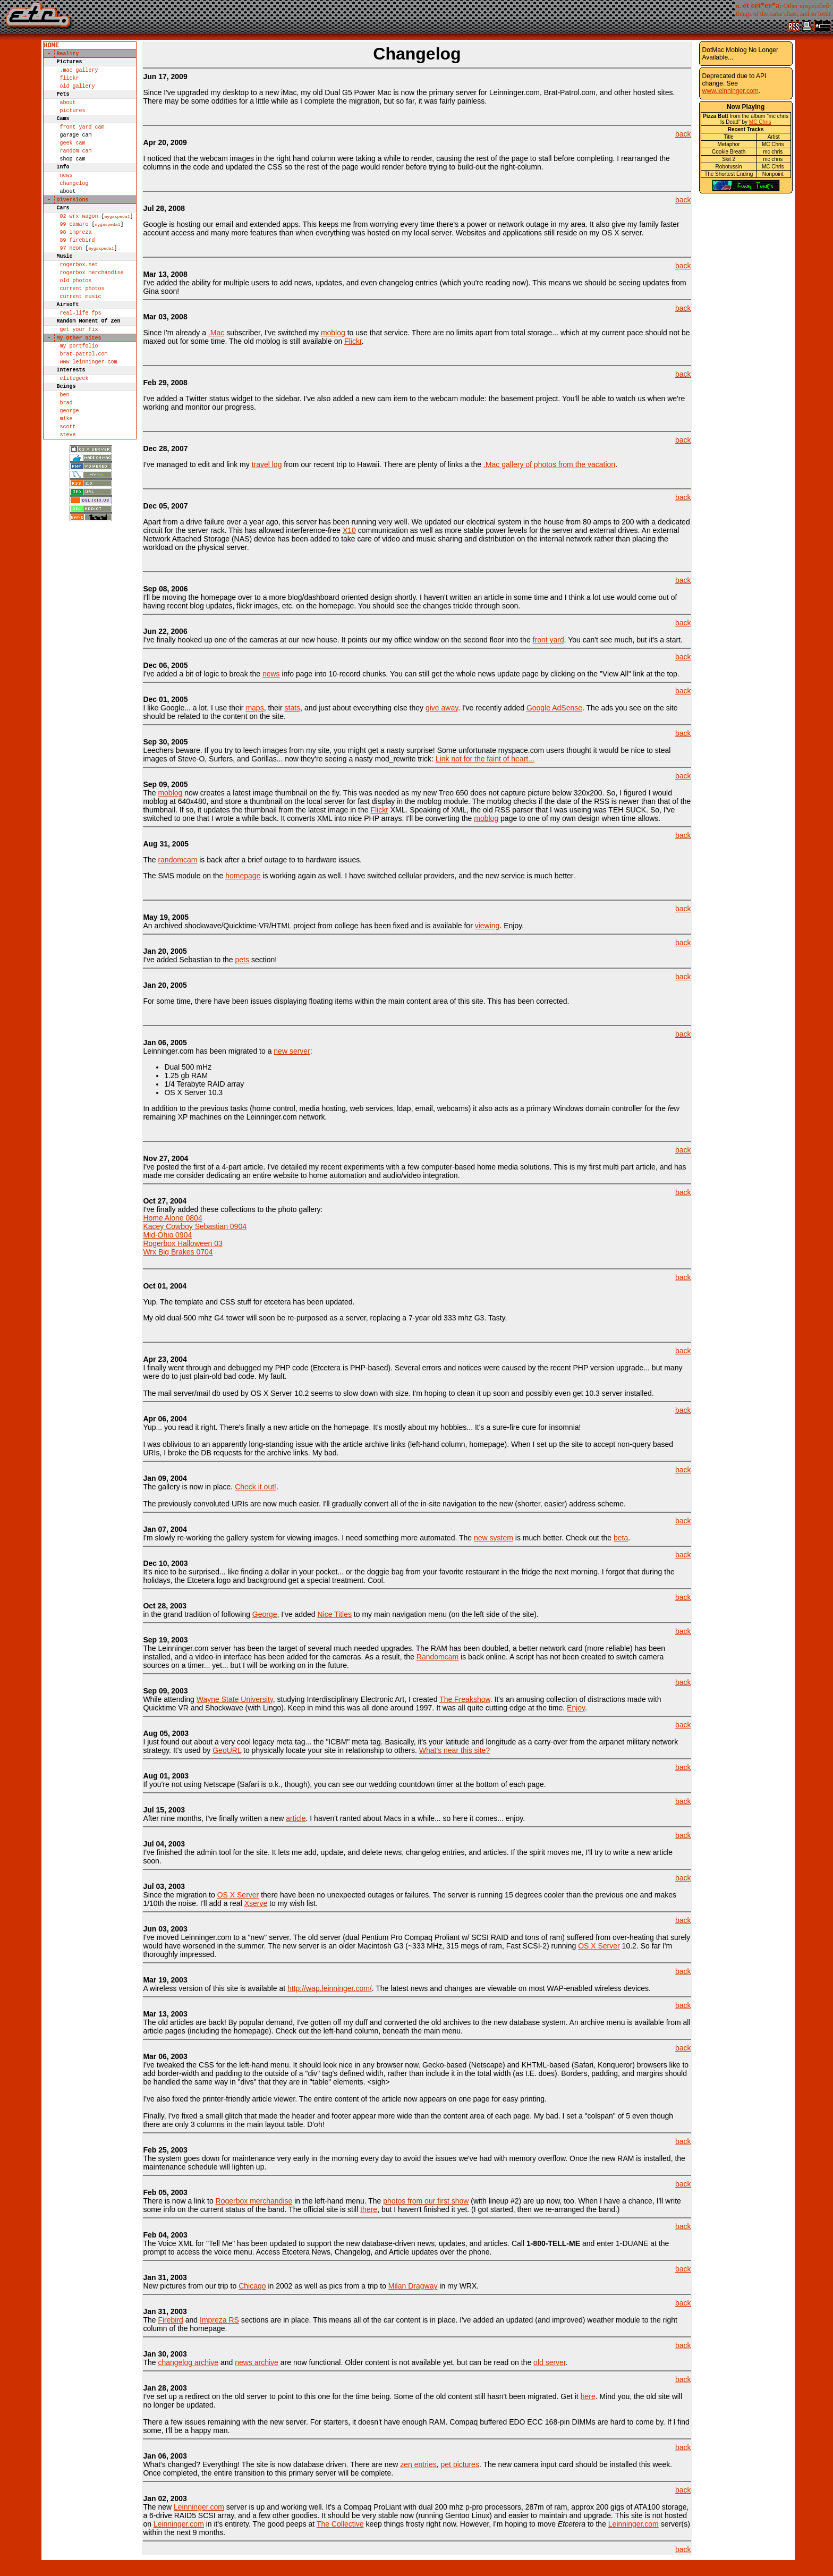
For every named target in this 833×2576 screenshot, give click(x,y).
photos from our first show (426, 2201)
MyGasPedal (117, 251)
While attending (169, 1695)
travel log (267, 464)
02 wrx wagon (79, 251)
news (66, 202)
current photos (82, 337)
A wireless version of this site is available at (215, 1984)
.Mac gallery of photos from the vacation (549, 464)
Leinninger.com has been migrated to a (208, 1046)
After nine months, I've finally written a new (214, 1814)
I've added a (164, 398)
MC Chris (760, 122)
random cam (75, 172)
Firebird (170, 2320)
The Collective (340, 2524)
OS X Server (238, 1895)
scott (67, 502)
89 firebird (77, 279)
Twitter (196, 398)
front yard (548, 639)
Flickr (69, 85)
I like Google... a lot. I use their (194, 703)
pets (242, 959)
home (51, 46)
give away (442, 708)
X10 (349, 530)
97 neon (71, 289)
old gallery (77, 95)
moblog (333, 332)
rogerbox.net (79, 308)
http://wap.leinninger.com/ (329, 1988)
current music (80, 347)
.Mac (216, 332)
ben (64, 464)
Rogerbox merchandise (254, 2201)
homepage (242, 875)
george (69, 483)
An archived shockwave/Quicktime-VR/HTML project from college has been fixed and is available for (308, 921)
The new (165, 2502)
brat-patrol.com (83, 415)
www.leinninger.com (88, 425)
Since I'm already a (175, 332)
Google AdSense (554, 708)
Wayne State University (235, 1699)
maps (254, 708)
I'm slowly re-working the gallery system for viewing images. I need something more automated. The (308, 1533)
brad (66, 474)
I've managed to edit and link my (197, 464)
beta (621, 1537)
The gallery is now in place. (189, 1482)
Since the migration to (180, 1890)
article (295, 1818)
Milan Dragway (413, 2286)
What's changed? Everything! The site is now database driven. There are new (271, 2460)
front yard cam (82, 144)
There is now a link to (179, 2196)
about (67, 114)
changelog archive (188, 2362)
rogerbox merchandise (91, 318)
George (264, 1614)
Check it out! (255, 1486)
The (150, 859)
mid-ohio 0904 (167, 1235)
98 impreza (75, 270)
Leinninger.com (199, 2507)
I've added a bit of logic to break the (202, 669)
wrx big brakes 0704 (177, 1252)
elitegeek (74, 444)
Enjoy (576, 1708)
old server (549, 2362)
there (368, 2209)
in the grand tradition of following (197, 1610)
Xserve (256, 1903)
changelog (74, 211)
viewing (487, 925)
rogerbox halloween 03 (182, 1243)
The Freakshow (464, 1699)
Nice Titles (334, 1614)
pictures (72, 124)
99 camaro (74, 260)
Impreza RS (219, 2320)
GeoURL (226, 1750)
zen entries (418, 2464)
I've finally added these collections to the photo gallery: (232, 1205)
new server (292, 1051)
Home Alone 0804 (172, 1218)
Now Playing (745, 107)
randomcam (177, 859)
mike (66, 493)
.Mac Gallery (79, 76)
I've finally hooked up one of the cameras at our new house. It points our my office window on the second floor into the (337, 635)
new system (493, 1537)
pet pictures (460, 2464)
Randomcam (437, 1657)
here (588, 2396)
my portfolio (79, 406)
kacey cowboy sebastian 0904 (194, 1226)
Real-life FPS (80, 366)
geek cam (72, 163)
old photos (75, 328)
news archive (256, 2362)
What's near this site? (454, 1750)
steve (67, 512)
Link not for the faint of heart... (485, 759)
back (683, 134)
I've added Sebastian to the (189, 955)
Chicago (252, 2286)
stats (293, 708)
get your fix (79, 386)
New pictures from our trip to (191, 2281)
